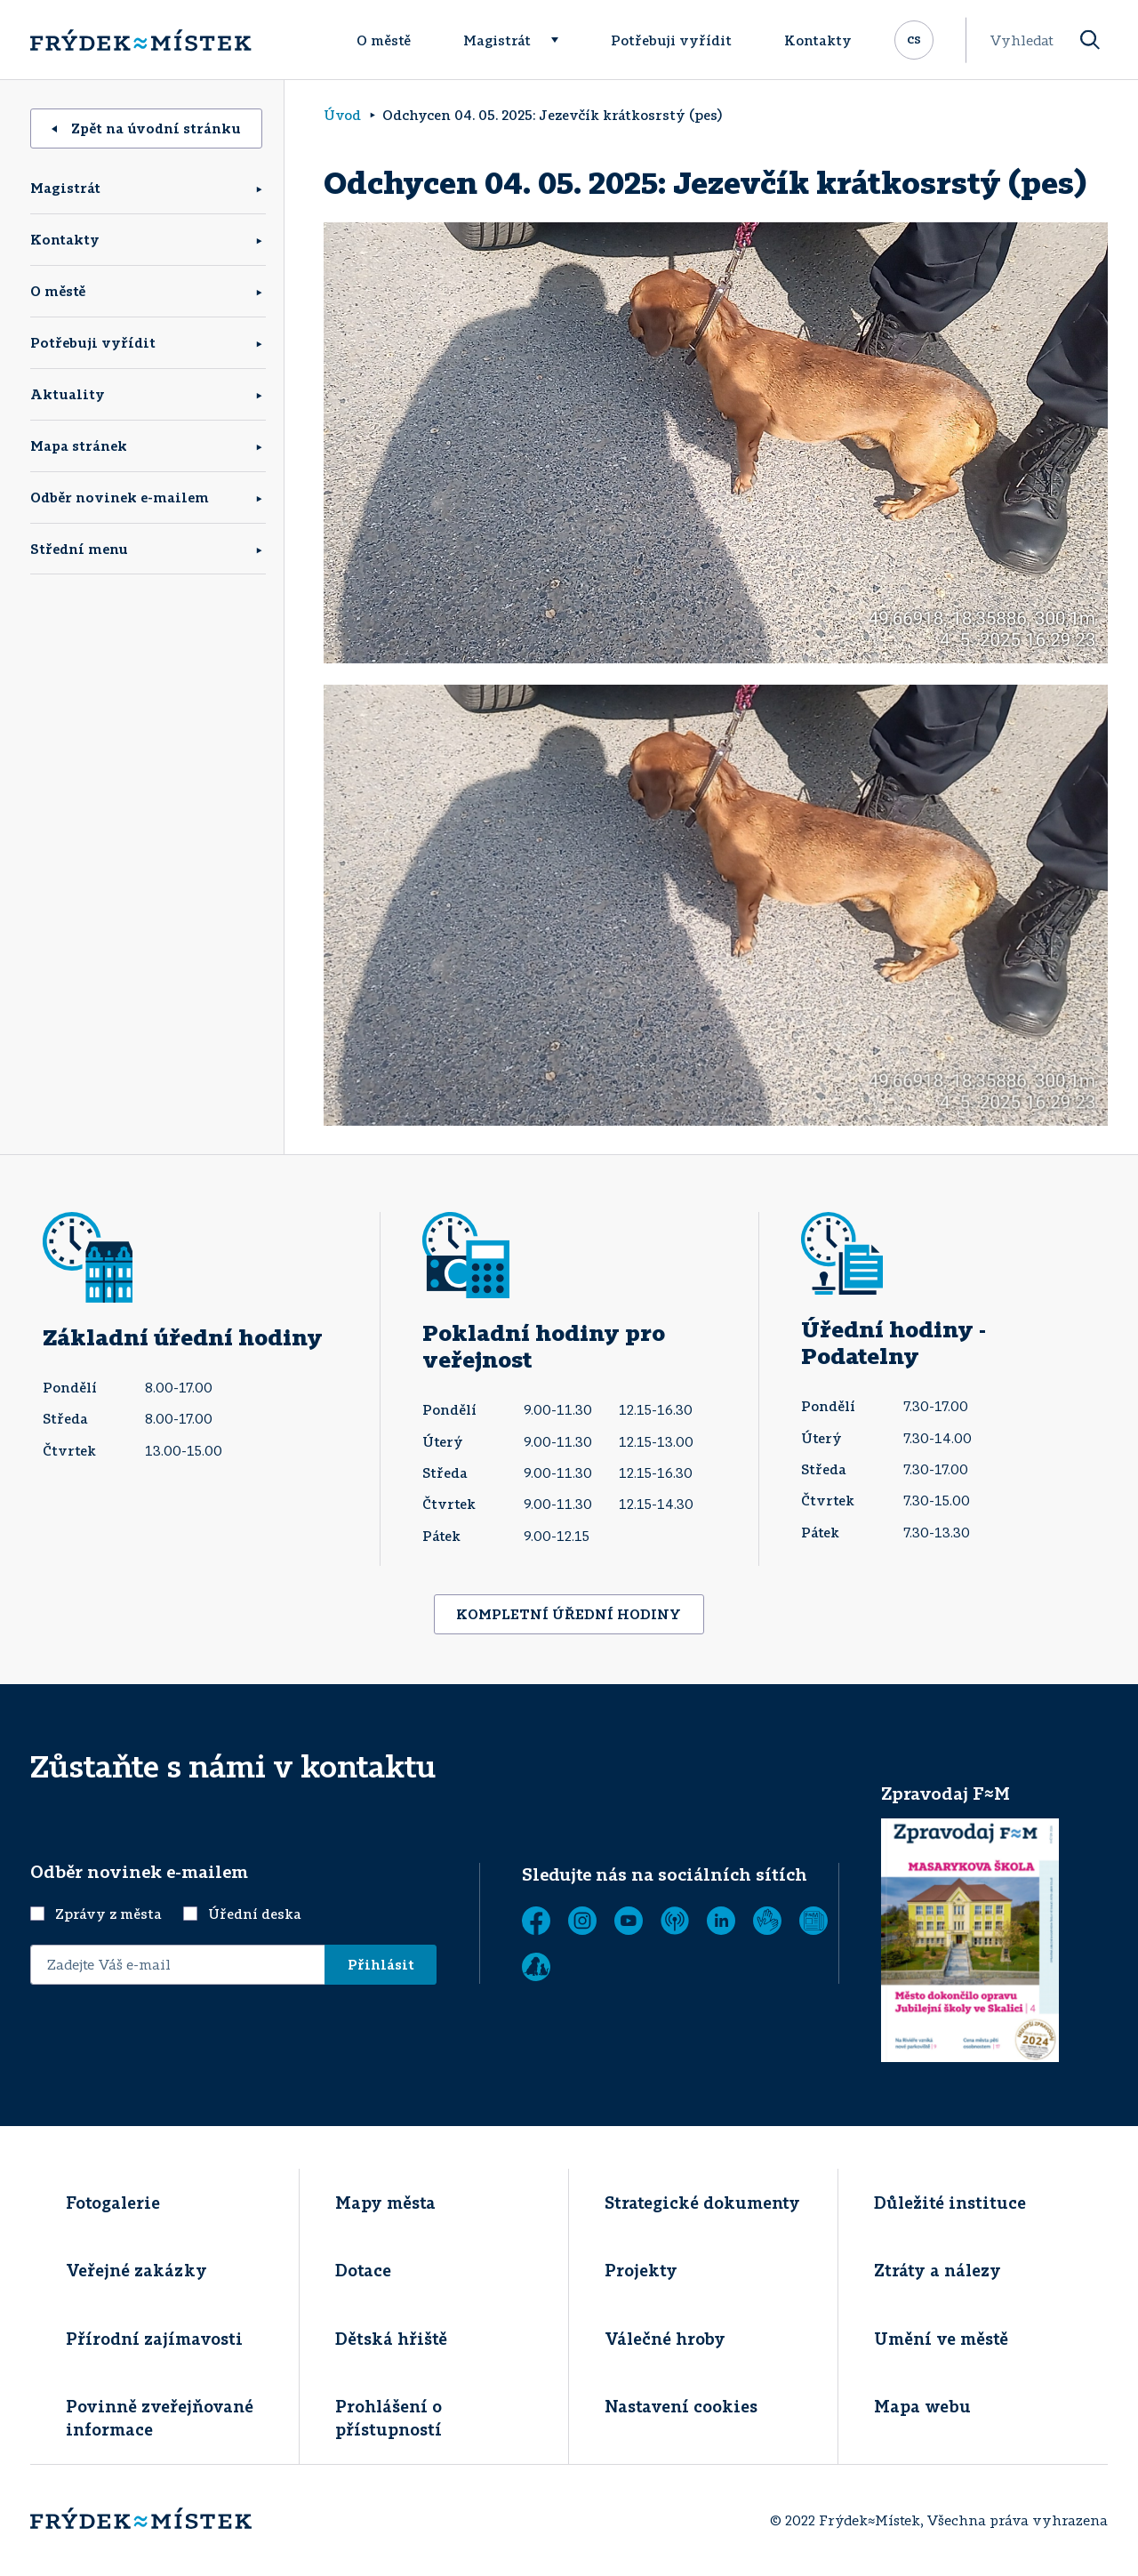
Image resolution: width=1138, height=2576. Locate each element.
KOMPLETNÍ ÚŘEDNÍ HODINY (568, 1614)
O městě (384, 40)
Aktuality (67, 394)
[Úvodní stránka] (140, 40)
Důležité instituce (950, 2202)
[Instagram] (582, 1920)
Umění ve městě (941, 2338)
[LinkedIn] (721, 1920)
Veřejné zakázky (136, 2270)
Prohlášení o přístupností (388, 2417)
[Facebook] (536, 1920)
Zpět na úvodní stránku (146, 128)
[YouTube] (628, 1920)
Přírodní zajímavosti (154, 2338)
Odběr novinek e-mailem (119, 497)
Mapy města (385, 2202)
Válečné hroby (665, 2338)
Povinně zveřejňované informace (159, 2417)
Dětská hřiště (391, 2338)
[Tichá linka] (767, 1920)
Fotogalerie (113, 2202)
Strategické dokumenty (702, 2202)
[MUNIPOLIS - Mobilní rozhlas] (675, 1920)
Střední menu (79, 549)
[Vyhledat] (1090, 40)
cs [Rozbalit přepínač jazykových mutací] (914, 38)
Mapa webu (922, 2406)
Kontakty (818, 40)
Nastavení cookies (681, 2406)
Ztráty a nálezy (937, 2270)
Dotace (363, 2270)
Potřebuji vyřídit (671, 40)
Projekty (641, 2270)
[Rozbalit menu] (562, 40)
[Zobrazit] (813, 1920)
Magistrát (497, 40)
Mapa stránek (78, 445)
